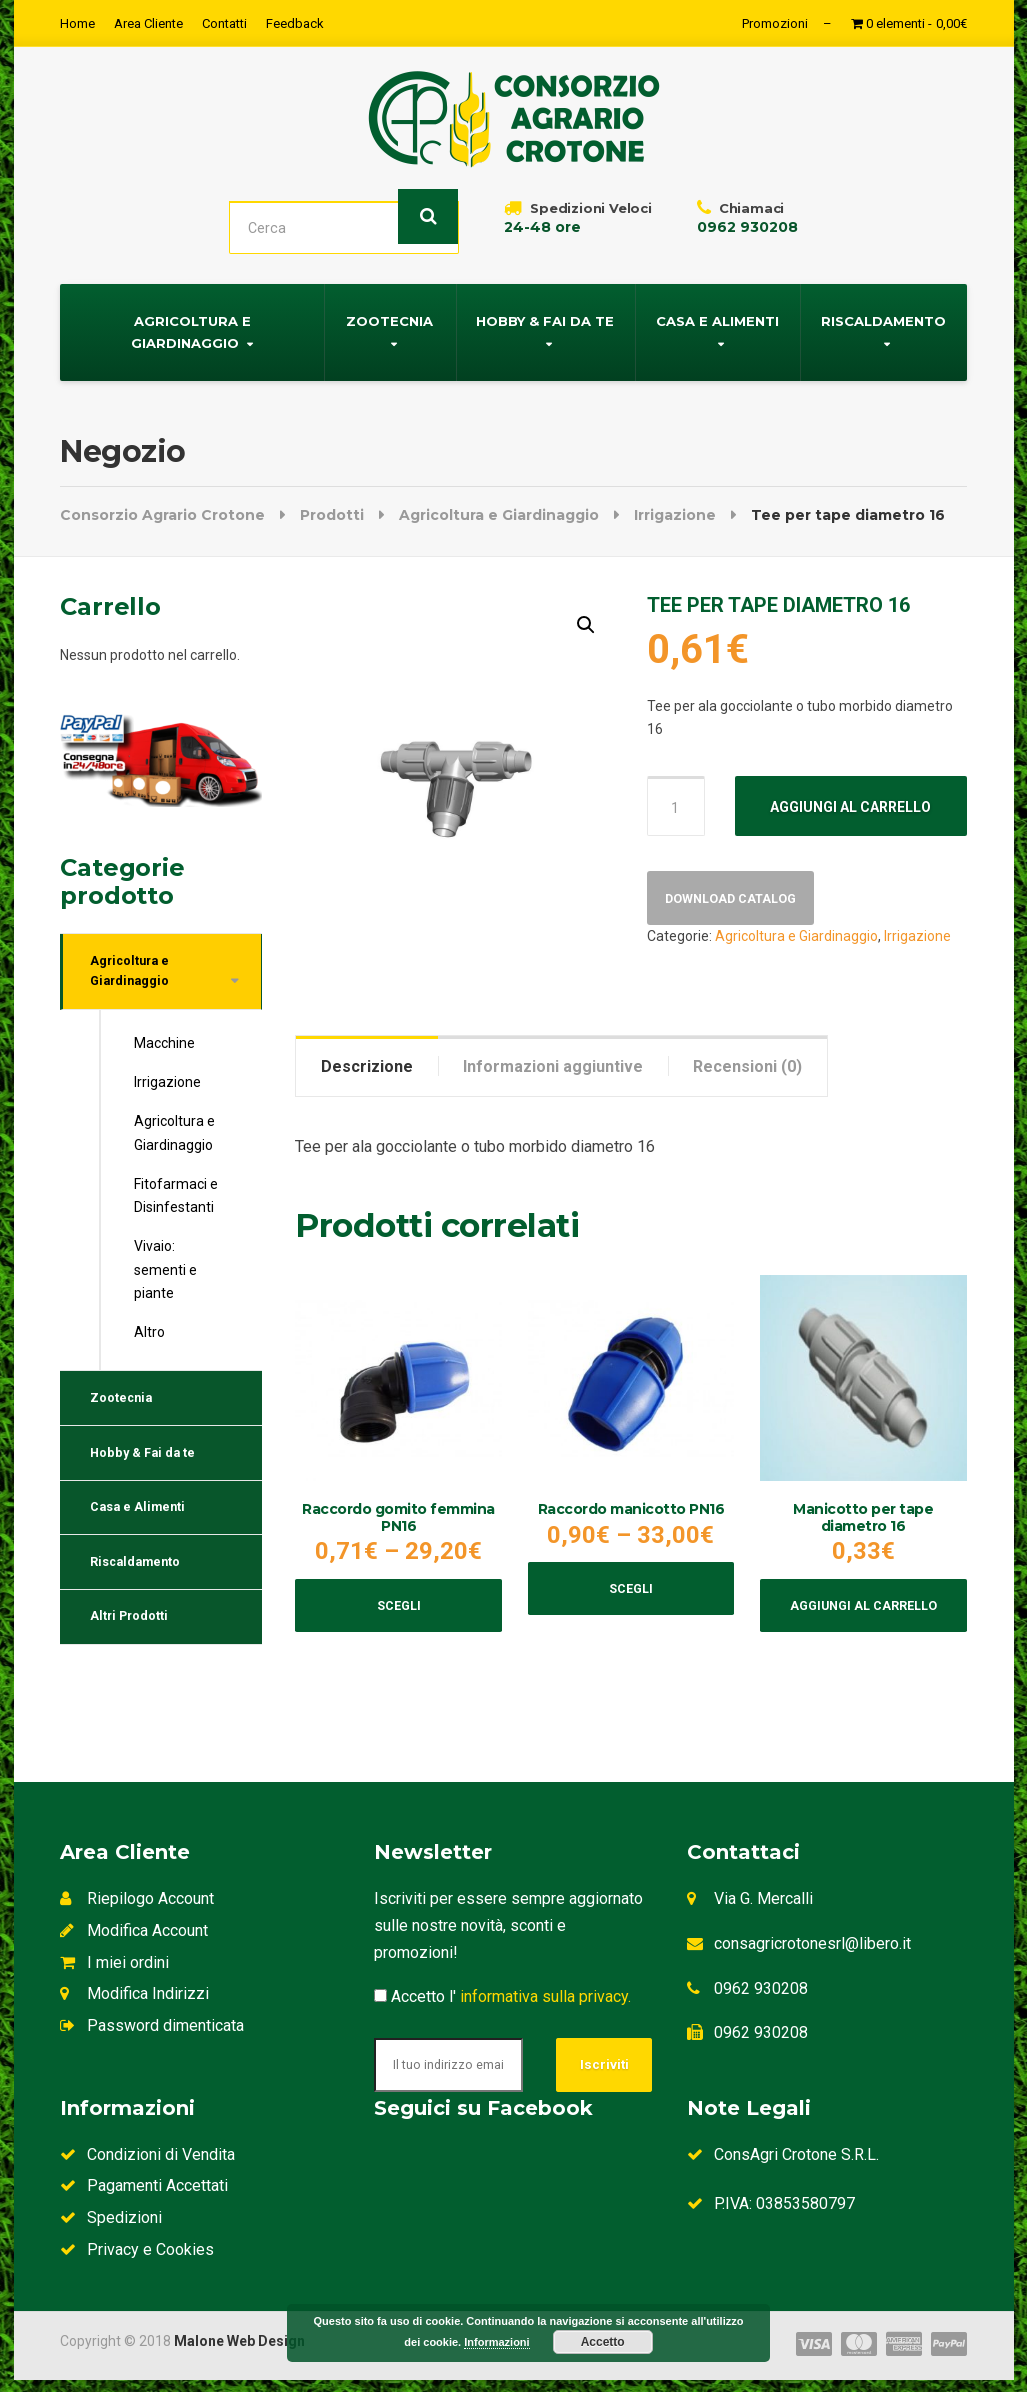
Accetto (603, 2342)
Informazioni (496, 2342)
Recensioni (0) (747, 1058)
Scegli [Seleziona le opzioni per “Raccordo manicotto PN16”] (630, 1588)
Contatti (224, 23)
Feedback (295, 23)
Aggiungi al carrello (850, 799)
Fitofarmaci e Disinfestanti (176, 1196)
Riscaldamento (883, 313)
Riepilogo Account (137, 1904)
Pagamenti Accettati (144, 2198)
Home (77, 23)
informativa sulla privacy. (545, 2002)
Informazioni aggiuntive (553, 1058)
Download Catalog (740, 894)
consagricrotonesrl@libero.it (812, 1948)
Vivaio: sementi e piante (165, 1271)
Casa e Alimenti (717, 313)
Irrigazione (917, 934)
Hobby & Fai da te (545, 313)
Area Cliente (148, 23)
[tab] (367, 1058)
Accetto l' (502, 2002)
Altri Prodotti (137, 1648)
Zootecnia (389, 313)
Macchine (164, 1044)
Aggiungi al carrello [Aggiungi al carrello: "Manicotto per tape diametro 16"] (863, 1605)
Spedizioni (111, 2229)
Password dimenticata (152, 2031)
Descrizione (367, 1058)
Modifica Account (134, 1935)
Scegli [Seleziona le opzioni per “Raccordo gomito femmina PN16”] (398, 1605)
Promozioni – (787, 23)
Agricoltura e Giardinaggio (191, 324)
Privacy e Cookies (137, 2261)
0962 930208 (761, 1993)
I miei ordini (114, 1967)
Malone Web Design (239, 2353)
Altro (149, 1334)
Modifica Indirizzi (134, 1999)
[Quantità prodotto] (675, 798)
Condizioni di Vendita (147, 2166)
